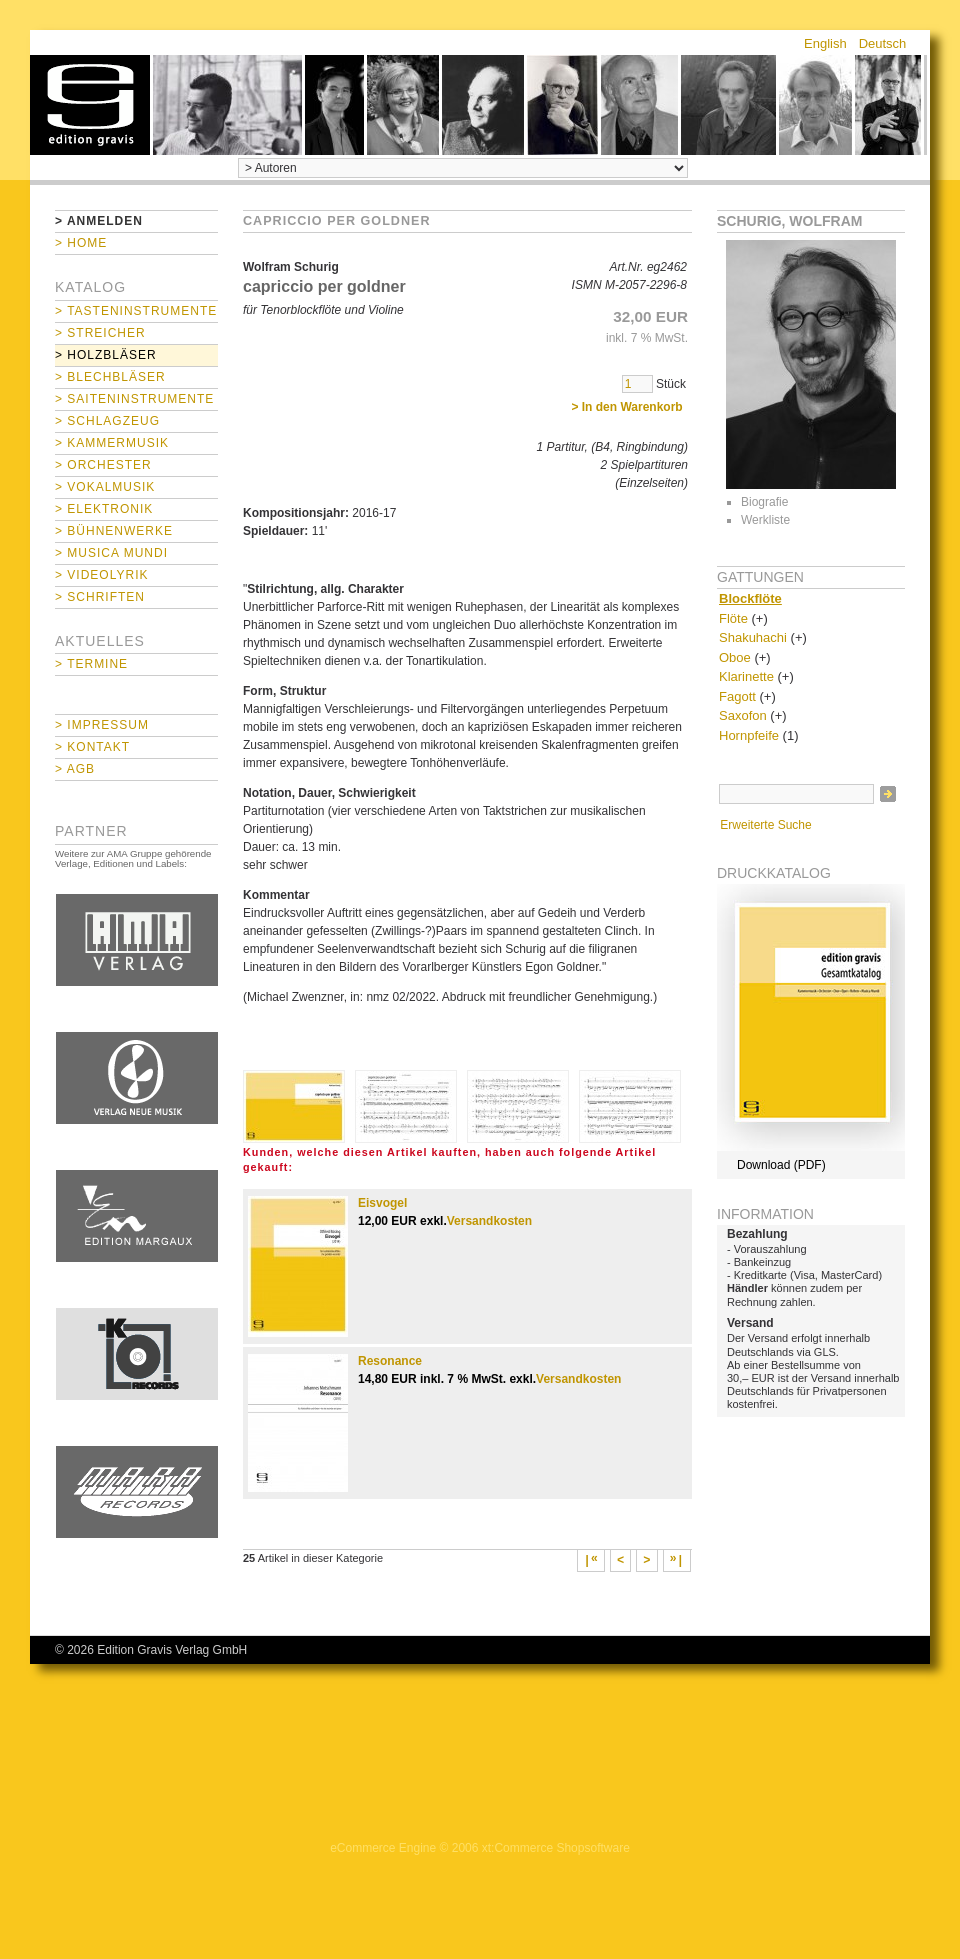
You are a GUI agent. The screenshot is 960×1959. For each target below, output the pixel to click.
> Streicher (100, 333)
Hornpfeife (749, 735)
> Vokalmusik (105, 487)
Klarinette (746, 676)
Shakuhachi (753, 637)
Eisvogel (382, 1203)
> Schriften (100, 597)
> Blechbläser (110, 377)
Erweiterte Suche (765, 825)
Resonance (390, 1361)
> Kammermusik (112, 443)
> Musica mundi (111, 553)
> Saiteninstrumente (134, 399)
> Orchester (103, 465)
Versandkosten (489, 1221)
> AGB (75, 769)
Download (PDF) (781, 1165)
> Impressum (102, 725)
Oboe (735, 657)
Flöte (733, 618)
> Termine (91, 664)
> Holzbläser (106, 355)
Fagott (737, 696)
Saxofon (743, 715)
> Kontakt (92, 747)
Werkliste (765, 520)
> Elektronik (104, 509)
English (825, 43)
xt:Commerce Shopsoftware (556, 1848)
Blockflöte (750, 598)
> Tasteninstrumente (136, 311)
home (90, 105)
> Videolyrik (101, 575)
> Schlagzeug (107, 421)
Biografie (764, 502)
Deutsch (883, 43)
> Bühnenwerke (114, 531)
